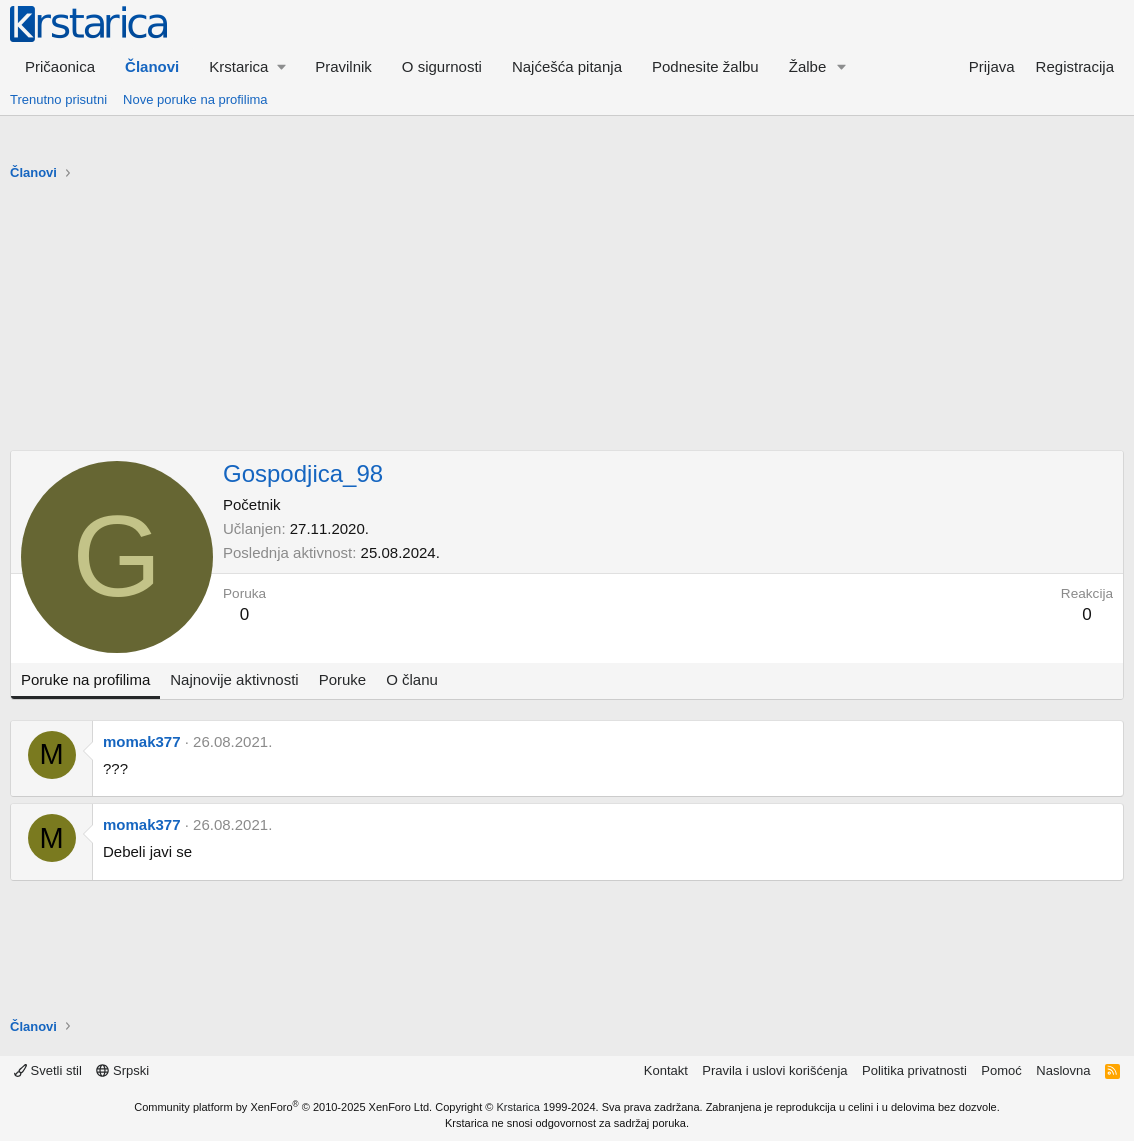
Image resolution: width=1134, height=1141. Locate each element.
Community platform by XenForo (283, 1107)
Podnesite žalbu (705, 66)
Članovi (152, 66)
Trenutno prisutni (58, 99)
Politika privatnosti (914, 1070)
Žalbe (808, 66)
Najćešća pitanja (567, 66)
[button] (247, 66)
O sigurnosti (442, 66)
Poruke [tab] (343, 679)
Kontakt (666, 1070)
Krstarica (518, 1107)
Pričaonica (60, 66)
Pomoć (1001, 1070)
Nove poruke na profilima (195, 99)
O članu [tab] (412, 679)
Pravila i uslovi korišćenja (774, 1070)
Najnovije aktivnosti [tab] (234, 679)
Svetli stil (48, 1070)
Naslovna (1063, 1070)
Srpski (122, 1070)
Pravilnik (343, 66)
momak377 (142, 741)
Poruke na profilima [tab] (85, 679)
